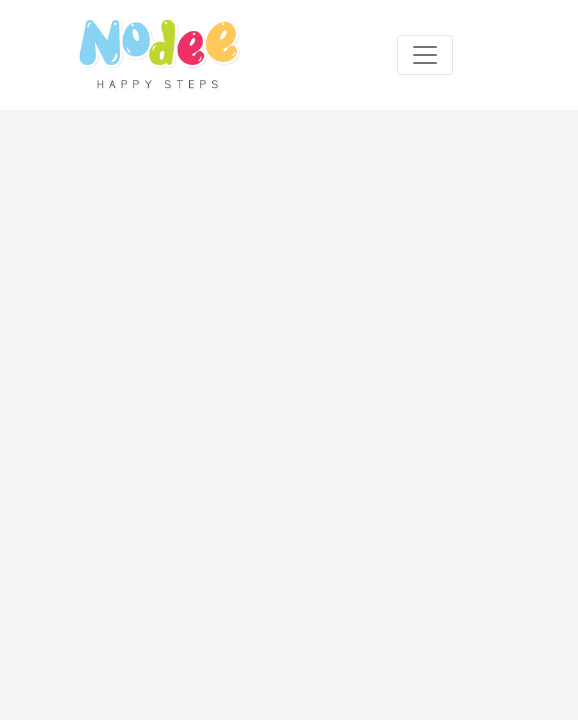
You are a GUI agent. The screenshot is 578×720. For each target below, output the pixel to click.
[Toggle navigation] (425, 55)
